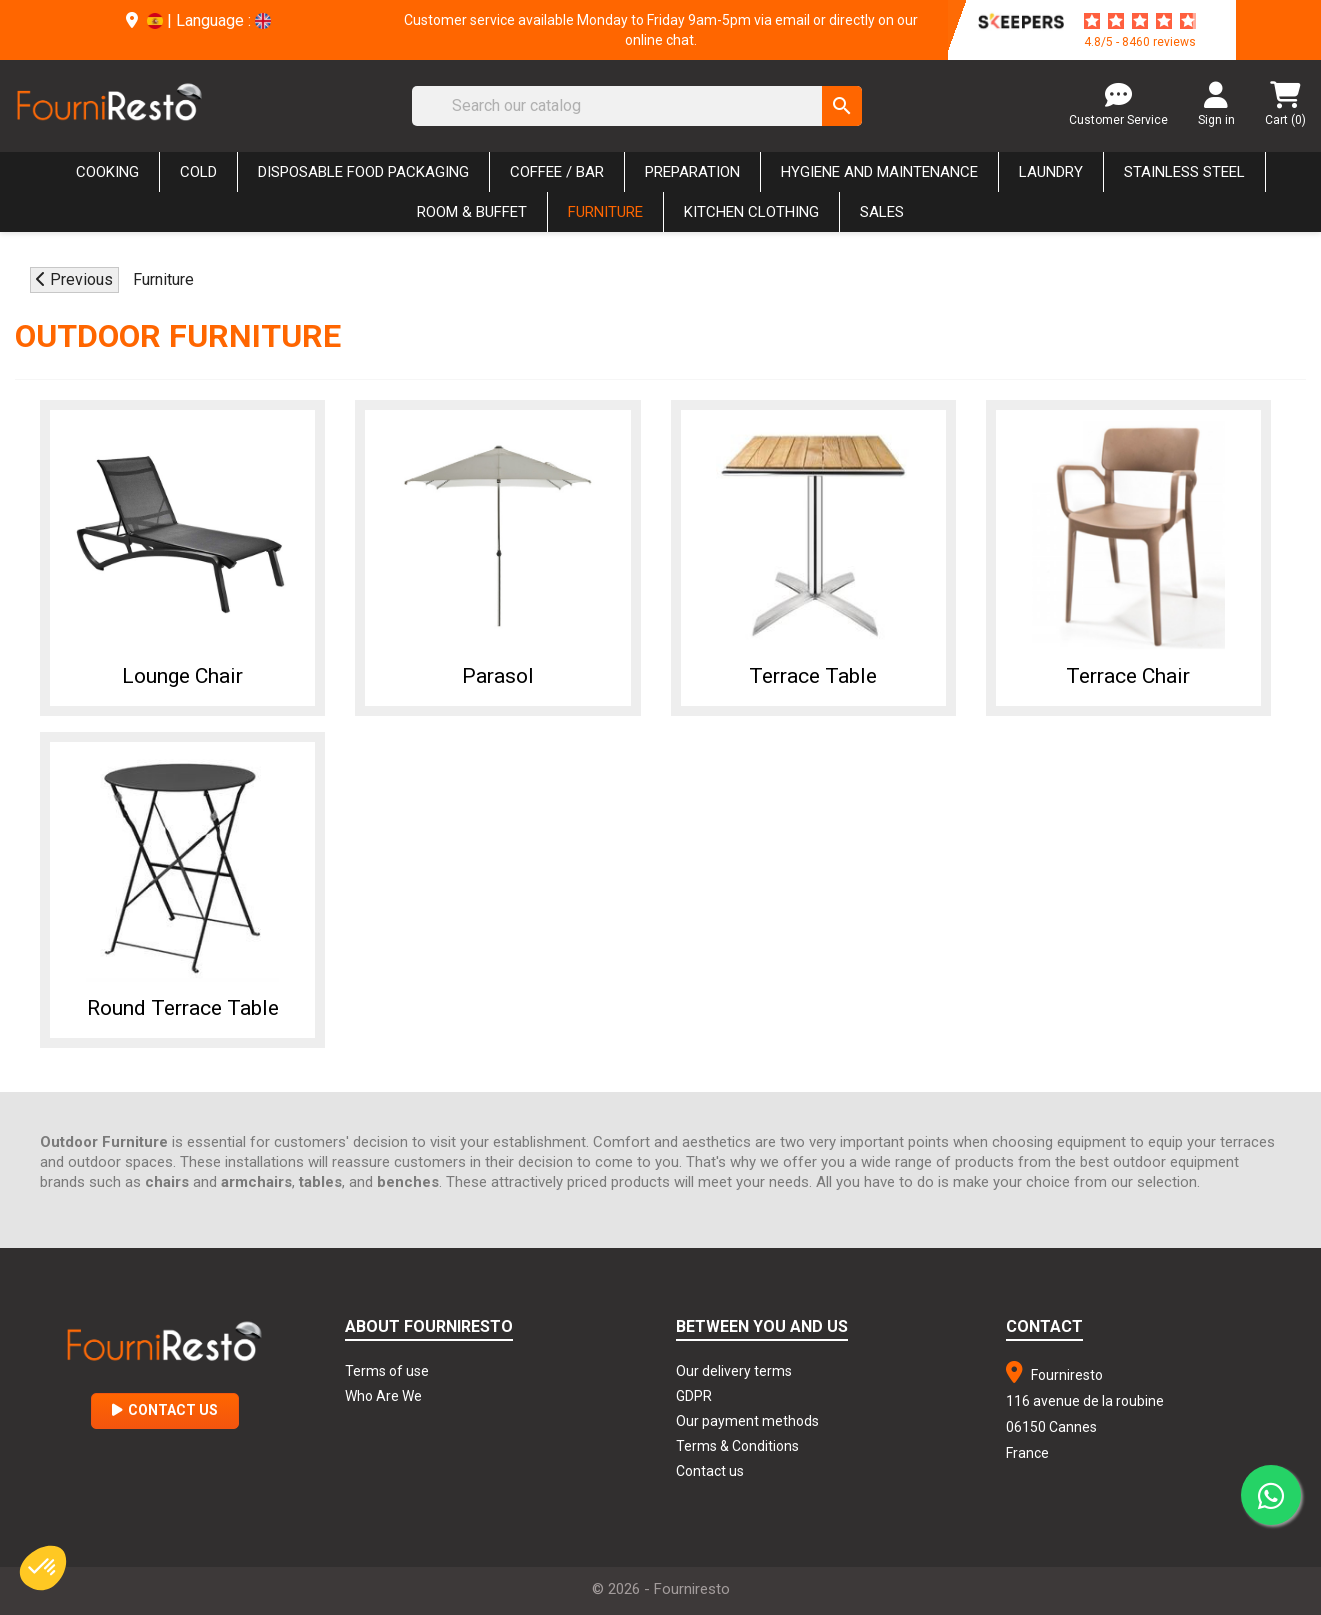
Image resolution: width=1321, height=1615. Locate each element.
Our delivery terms (734, 1371)
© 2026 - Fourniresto (661, 1589)
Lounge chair (182, 676)
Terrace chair (1128, 676)
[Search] (637, 106)
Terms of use (387, 1371)
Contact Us (165, 1410)
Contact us (710, 1471)
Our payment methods (747, 1421)
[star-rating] (1140, 21)
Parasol (498, 676)
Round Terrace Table (183, 1008)
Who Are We (383, 1396)
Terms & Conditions (737, 1446)
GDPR (694, 1396)
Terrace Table (813, 676)
